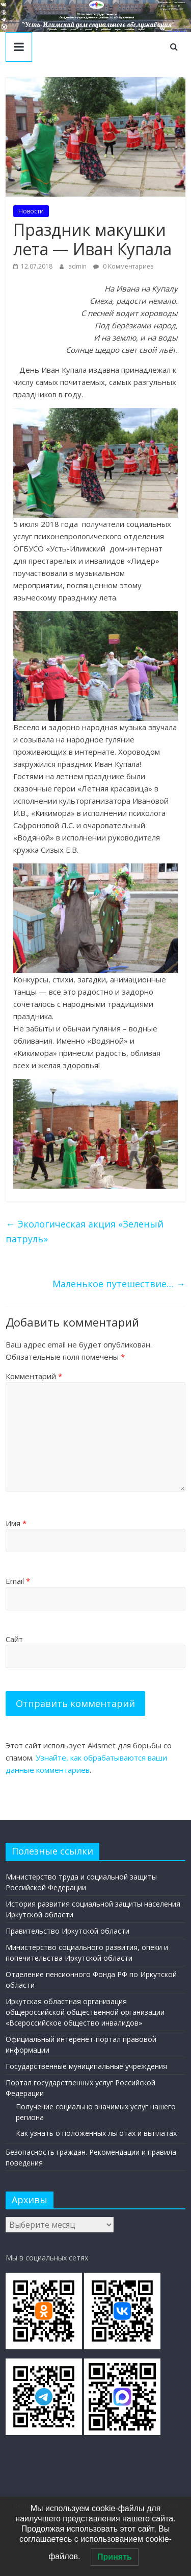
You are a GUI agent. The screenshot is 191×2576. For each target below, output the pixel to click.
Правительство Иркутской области (67, 1931)
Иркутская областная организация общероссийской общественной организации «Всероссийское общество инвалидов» (85, 2012)
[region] (95, 16)
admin (78, 266)
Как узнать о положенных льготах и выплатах (96, 2133)
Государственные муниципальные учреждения (86, 2066)
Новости (31, 211)
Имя (16, 1523)
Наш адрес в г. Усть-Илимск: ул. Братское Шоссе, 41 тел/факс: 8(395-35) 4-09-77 (171, 5)
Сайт (14, 1639)
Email (18, 1581)
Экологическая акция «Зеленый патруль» (84, 1231)
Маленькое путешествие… (118, 1284)
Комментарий (34, 1376)
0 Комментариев (123, 266)
